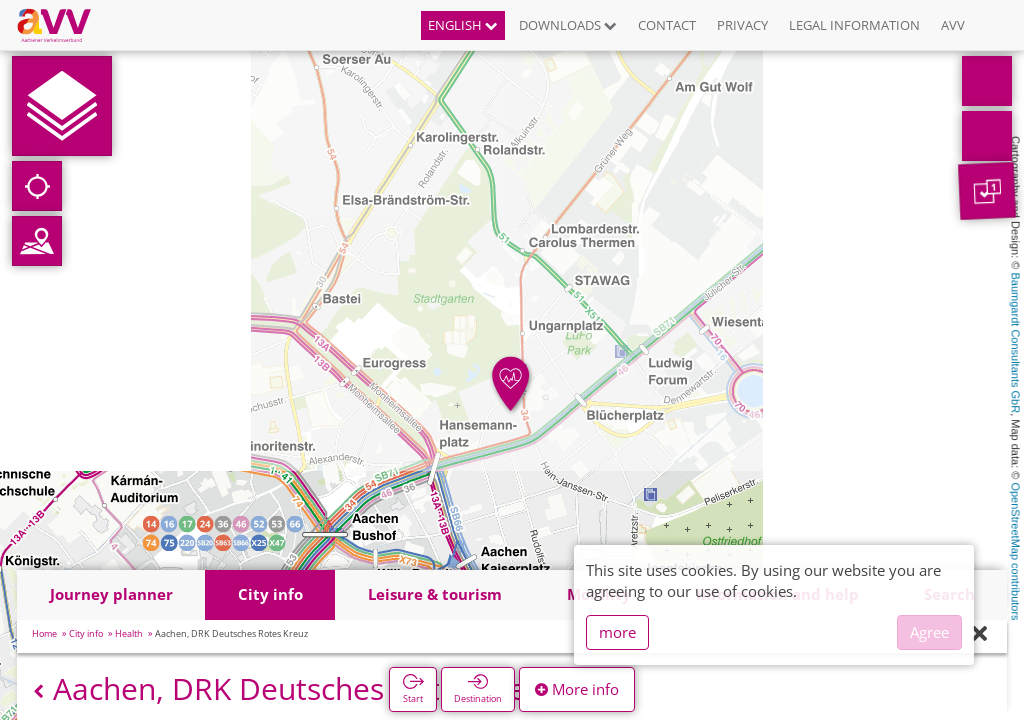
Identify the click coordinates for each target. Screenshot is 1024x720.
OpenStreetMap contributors (1016, 551)
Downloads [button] (568, 25)
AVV (953, 25)
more (617, 632)
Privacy (742, 25)
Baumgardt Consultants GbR (1016, 343)
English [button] (463, 25)
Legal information (854, 25)
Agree (929, 632)
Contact (667, 25)
